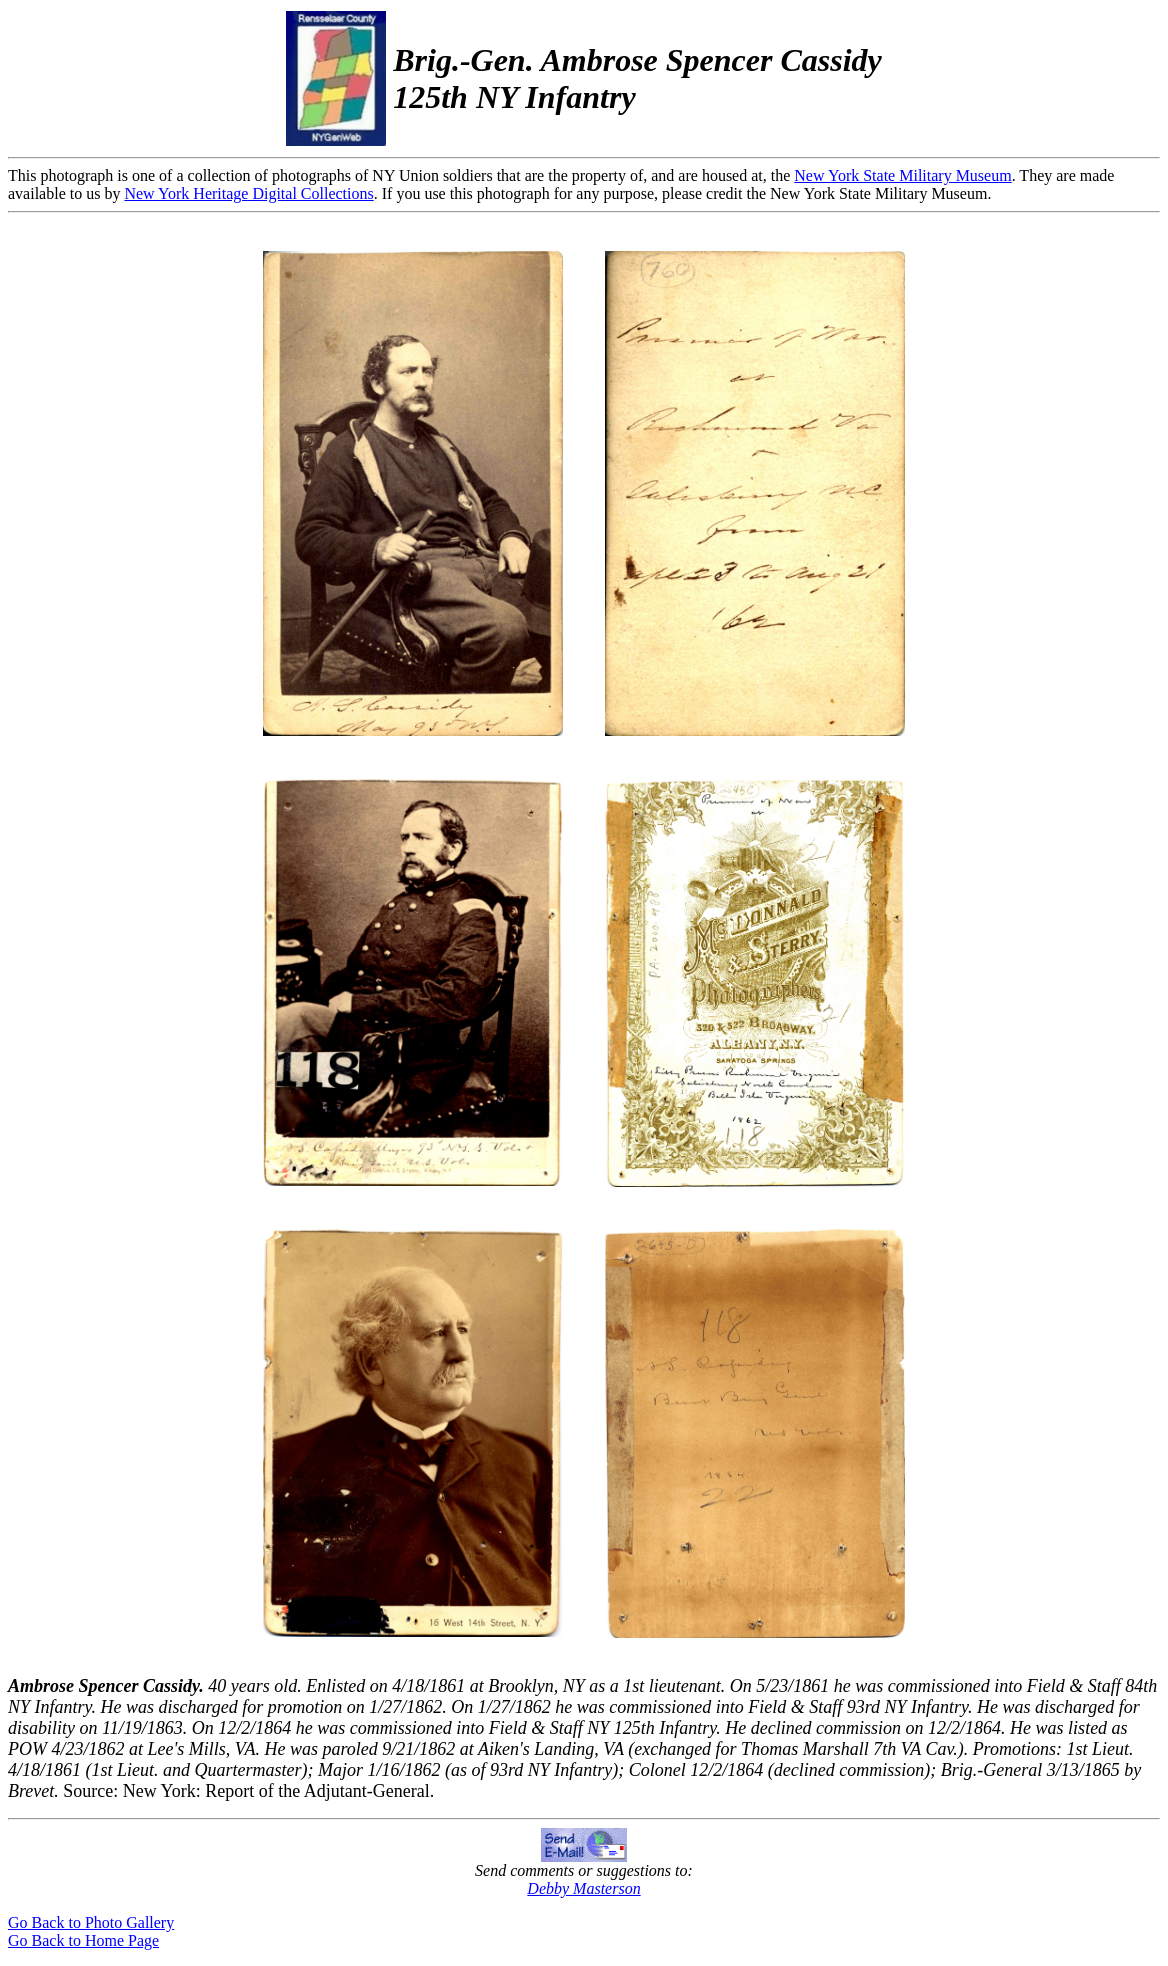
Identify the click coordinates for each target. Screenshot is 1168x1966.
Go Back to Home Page (83, 1940)
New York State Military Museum (902, 175)
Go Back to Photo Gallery (91, 1922)
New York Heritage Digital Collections (248, 193)
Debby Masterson (583, 1888)
